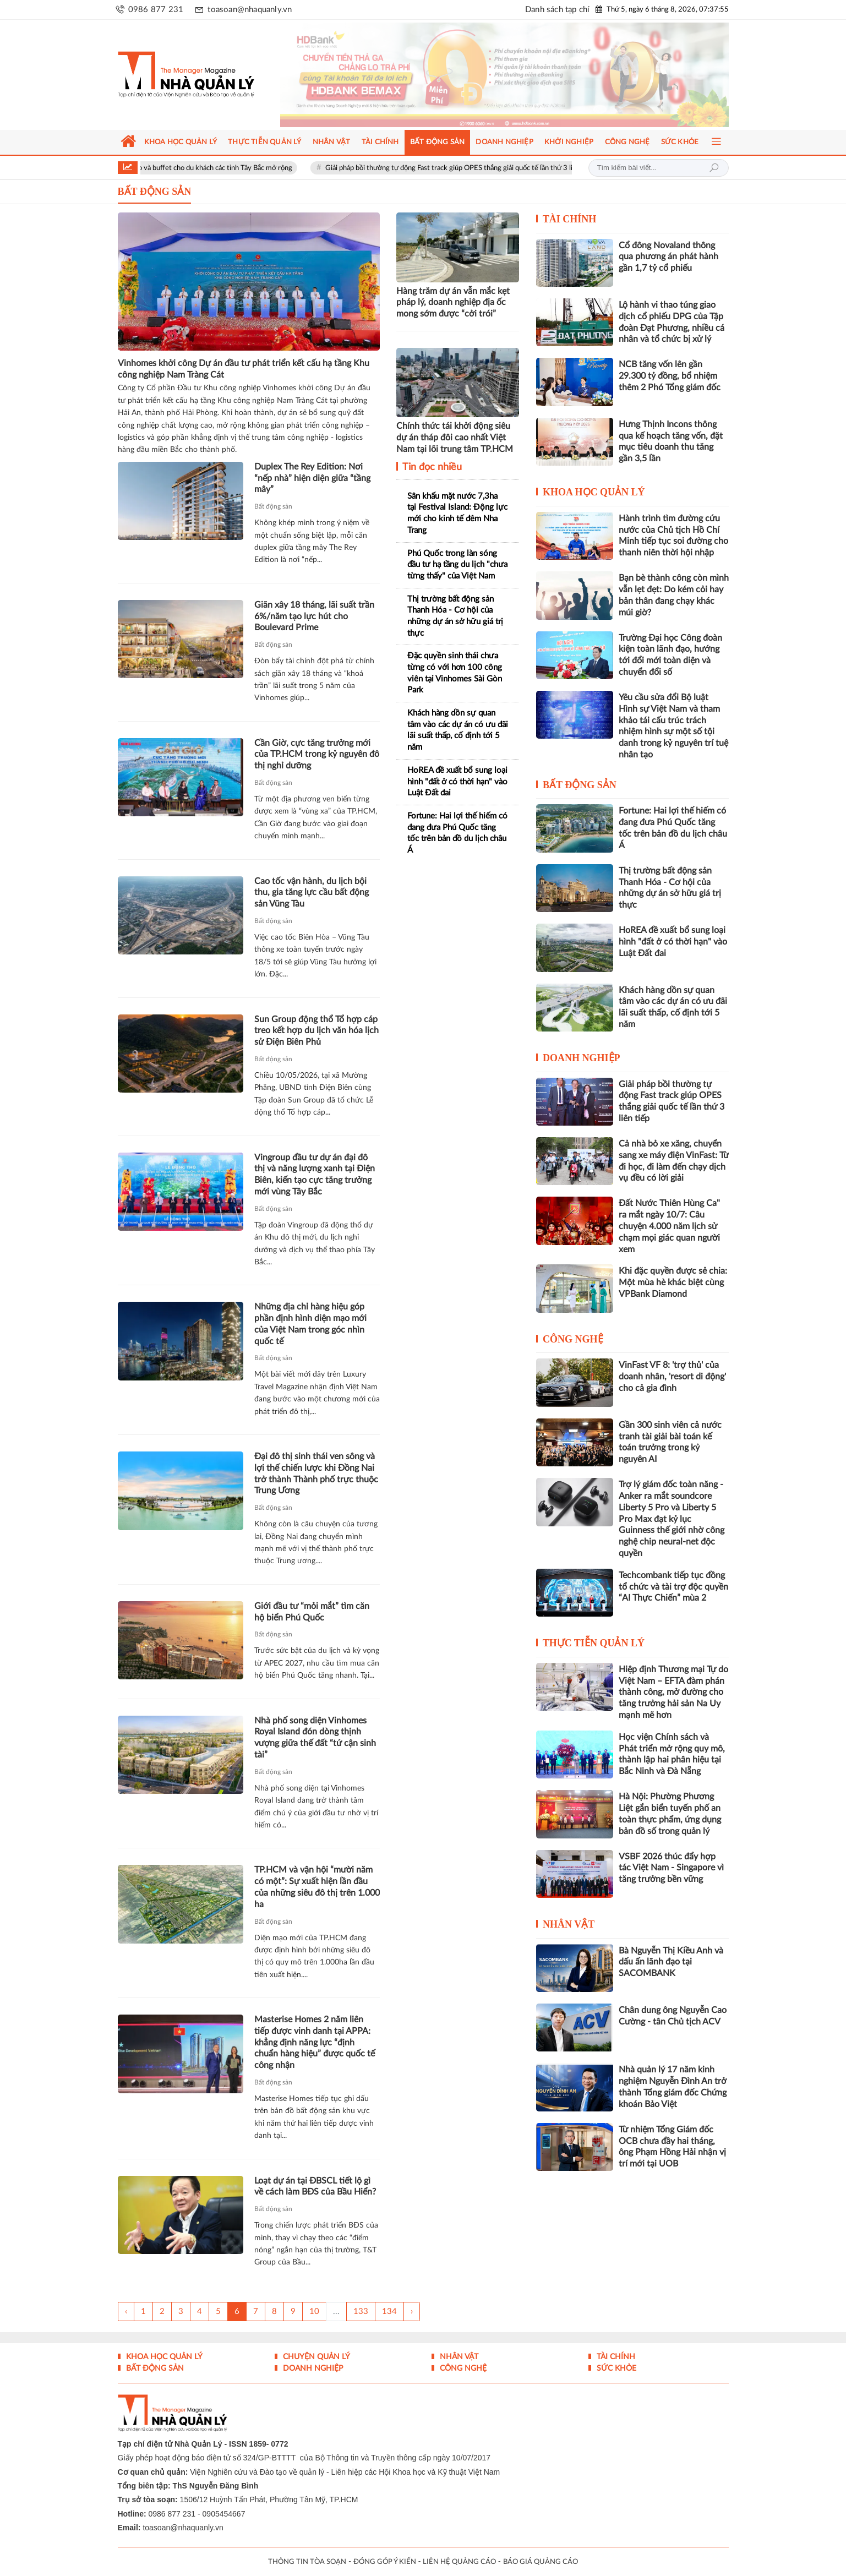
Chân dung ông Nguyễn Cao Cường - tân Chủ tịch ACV (673, 2016)
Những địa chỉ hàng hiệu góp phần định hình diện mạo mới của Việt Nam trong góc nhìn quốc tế (310, 1323)
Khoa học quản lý (594, 492)
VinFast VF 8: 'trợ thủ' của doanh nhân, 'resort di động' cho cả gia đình (672, 1377)
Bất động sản (273, 506)
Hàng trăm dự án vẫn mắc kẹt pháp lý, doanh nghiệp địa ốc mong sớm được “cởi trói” (453, 303)
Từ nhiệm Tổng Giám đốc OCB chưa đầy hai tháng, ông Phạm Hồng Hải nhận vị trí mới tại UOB (672, 2146)
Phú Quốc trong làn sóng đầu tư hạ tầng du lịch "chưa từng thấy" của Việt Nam (457, 564)
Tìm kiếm (714, 168)
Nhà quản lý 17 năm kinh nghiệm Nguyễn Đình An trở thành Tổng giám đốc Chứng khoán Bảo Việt (673, 2086)
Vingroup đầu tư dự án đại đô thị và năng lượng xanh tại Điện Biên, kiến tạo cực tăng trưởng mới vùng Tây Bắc (314, 1174)
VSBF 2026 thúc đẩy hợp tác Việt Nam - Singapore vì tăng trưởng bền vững (671, 1868)
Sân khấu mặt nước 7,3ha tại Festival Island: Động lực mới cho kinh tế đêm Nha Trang (457, 513)
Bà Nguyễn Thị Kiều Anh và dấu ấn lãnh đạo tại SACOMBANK (671, 1962)
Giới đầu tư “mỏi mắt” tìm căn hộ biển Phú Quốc (311, 1612)
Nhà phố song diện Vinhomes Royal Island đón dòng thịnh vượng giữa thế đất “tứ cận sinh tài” (315, 1737)
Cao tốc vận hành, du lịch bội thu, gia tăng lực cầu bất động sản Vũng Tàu (311, 893)
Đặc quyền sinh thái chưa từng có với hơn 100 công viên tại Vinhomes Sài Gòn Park (454, 673)
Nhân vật (568, 1924)
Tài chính (570, 219)
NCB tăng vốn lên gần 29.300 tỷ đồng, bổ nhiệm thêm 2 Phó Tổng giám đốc (670, 376)
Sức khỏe (615, 2368)
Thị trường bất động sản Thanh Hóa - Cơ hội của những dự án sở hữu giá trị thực (455, 616)
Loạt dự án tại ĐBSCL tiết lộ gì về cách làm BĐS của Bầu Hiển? (315, 2186)
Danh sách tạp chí (557, 10)
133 (360, 2311)
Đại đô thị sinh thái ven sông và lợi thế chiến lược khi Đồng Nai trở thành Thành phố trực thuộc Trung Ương (316, 1473)
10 (314, 2311)
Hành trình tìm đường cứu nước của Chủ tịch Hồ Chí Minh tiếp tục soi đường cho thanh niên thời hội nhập (673, 535)
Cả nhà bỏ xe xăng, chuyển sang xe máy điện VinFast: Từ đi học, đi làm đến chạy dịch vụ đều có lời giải (674, 1160)
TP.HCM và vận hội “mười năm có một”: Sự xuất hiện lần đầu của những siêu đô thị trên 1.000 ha (317, 1886)
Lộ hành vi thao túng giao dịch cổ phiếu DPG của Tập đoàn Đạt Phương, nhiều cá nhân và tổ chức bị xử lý (671, 322)
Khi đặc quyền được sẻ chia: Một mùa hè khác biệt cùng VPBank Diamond (673, 1282)
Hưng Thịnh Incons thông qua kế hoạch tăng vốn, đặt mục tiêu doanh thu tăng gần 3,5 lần (671, 441)
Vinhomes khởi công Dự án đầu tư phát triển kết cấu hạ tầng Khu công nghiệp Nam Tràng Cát (243, 369)
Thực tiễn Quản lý (594, 1643)
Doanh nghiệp (581, 1057)
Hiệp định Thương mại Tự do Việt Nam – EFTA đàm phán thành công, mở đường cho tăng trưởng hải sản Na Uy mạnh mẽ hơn (673, 1692)
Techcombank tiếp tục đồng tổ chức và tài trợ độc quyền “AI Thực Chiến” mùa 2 (673, 1587)
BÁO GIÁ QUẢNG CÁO (540, 2562)
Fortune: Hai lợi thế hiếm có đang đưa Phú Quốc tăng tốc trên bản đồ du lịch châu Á (457, 833)
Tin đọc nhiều (431, 467)
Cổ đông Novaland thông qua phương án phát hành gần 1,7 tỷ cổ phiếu (668, 257)
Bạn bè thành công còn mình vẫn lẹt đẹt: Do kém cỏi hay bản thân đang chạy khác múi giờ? (674, 595)
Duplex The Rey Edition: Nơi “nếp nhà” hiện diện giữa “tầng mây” (312, 478)
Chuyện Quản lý (315, 2357)
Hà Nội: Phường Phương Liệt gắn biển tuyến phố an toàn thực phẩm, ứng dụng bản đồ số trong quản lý (670, 1813)
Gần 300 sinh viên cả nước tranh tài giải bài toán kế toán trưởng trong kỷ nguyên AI (670, 1442)
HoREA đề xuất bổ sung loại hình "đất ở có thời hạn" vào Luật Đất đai (457, 781)
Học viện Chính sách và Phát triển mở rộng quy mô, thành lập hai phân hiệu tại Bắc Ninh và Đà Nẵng (672, 1754)
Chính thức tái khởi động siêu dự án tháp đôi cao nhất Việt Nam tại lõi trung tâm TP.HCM (454, 438)
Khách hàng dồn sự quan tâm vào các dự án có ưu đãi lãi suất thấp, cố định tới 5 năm (457, 730)
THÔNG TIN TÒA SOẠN (307, 2562)
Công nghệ (573, 1339)
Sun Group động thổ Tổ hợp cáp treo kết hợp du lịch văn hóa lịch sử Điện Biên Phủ (316, 1031)
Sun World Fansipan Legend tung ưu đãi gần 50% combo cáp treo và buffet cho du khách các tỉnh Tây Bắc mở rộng (179, 168)
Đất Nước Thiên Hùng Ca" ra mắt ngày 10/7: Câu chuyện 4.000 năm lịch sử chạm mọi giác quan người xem (669, 1226)
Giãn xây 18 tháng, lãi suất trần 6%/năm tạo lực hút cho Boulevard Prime (314, 616)
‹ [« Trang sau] (126, 2311)
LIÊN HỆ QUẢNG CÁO (459, 2562)
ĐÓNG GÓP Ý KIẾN (384, 2562)
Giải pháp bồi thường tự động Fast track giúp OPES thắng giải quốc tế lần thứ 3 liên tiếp (521, 168)
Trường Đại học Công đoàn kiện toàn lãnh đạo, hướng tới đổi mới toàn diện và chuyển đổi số (670, 655)
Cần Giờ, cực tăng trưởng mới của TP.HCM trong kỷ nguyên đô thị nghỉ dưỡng (316, 755)
